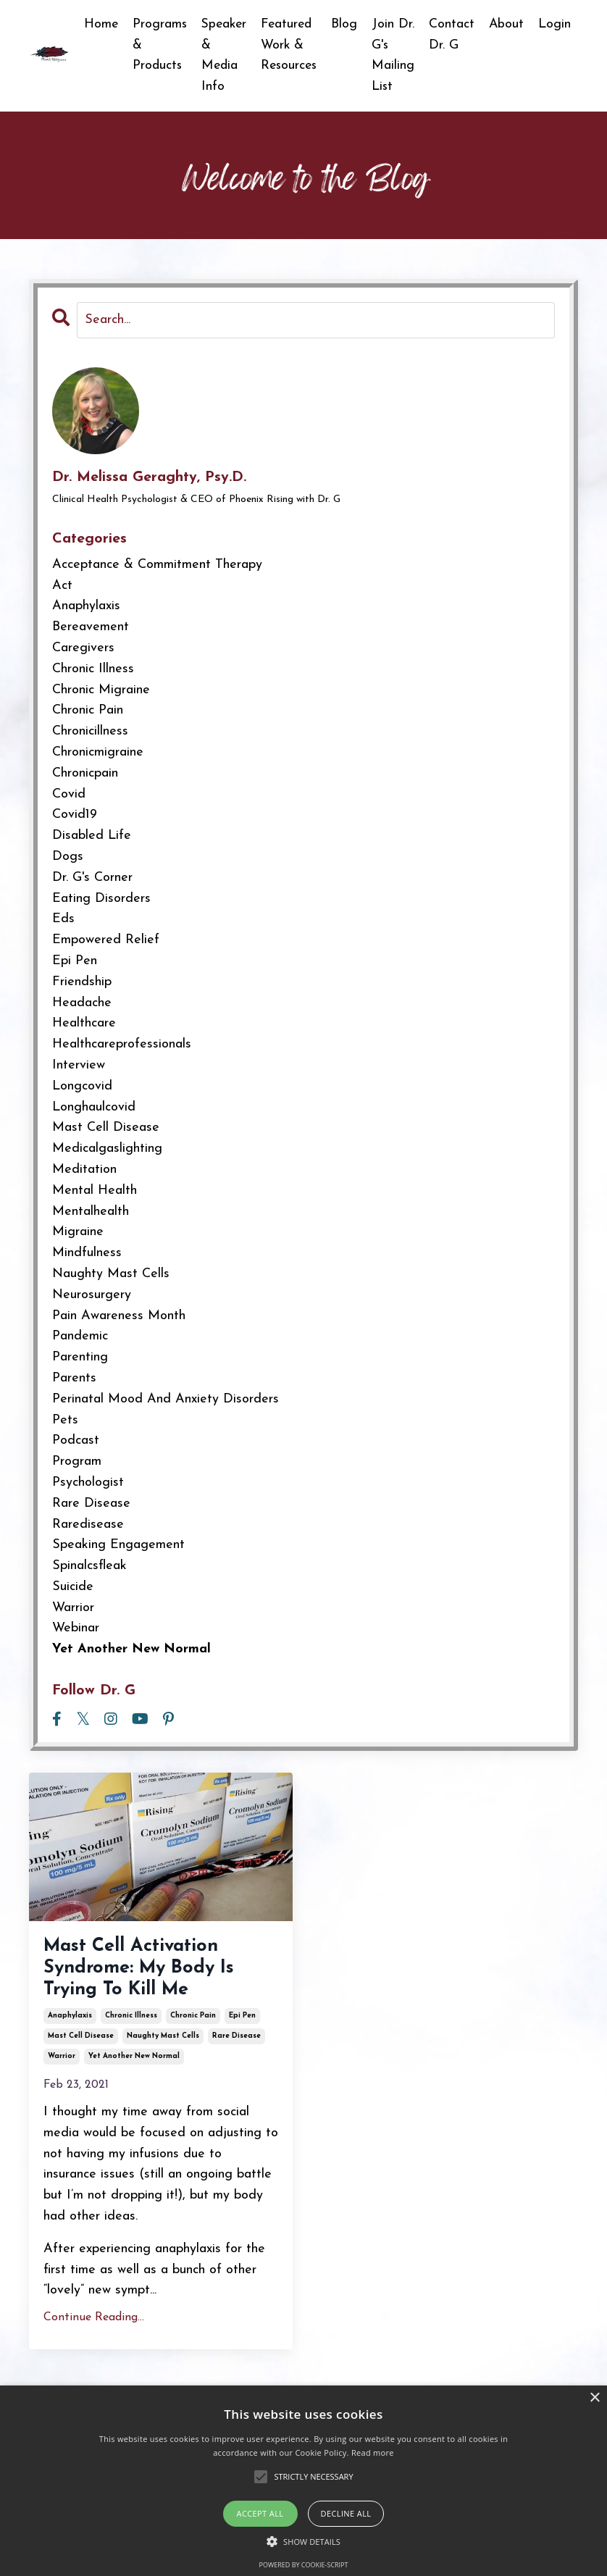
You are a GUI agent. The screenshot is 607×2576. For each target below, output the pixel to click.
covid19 (74, 816)
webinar (75, 1629)
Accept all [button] (260, 2513)
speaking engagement (118, 1545)
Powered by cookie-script (303, 2564)
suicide (72, 1587)
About (506, 24)
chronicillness (90, 732)
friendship (82, 983)
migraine (78, 1233)
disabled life (91, 836)
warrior (61, 2070)
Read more (372, 2452)
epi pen (242, 2029)
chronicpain (85, 774)
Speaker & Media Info (219, 55)
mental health (94, 1191)
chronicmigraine (97, 753)
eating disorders (101, 899)
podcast (75, 1442)
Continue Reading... (93, 2331)
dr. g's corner (92, 878)
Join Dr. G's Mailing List (392, 55)
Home (93, 24)
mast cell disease (81, 2050)
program (76, 1462)
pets (65, 1421)
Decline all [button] (346, 2513)
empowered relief (105, 941)
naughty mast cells (163, 2050)
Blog (343, 24)
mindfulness (87, 1253)
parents (74, 1379)
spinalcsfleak (89, 1566)
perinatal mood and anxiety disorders (165, 1400)
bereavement (90, 628)
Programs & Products (152, 45)
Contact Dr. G (451, 34)
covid (68, 795)
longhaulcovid (93, 1108)
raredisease (88, 1525)
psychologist (88, 1483)
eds (63, 920)
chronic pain (193, 2029)
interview (78, 1066)
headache (82, 1004)
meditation (84, 1170)
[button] (303, 2541)
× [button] (594, 2398)
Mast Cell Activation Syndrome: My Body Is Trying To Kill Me (157, 1975)
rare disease (236, 2050)
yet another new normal (134, 2070)
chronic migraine (101, 691)
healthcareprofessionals (121, 1045)
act (62, 586)
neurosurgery (91, 1295)
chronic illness (131, 2029)
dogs (67, 857)
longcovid (82, 1087)
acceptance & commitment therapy (157, 565)
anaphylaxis (70, 2029)
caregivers (83, 649)
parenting (80, 1358)
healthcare (84, 1025)
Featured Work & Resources (286, 45)
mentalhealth (90, 1212)
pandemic (80, 1338)
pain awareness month (118, 1316)
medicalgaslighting (107, 1149)
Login (554, 24)
